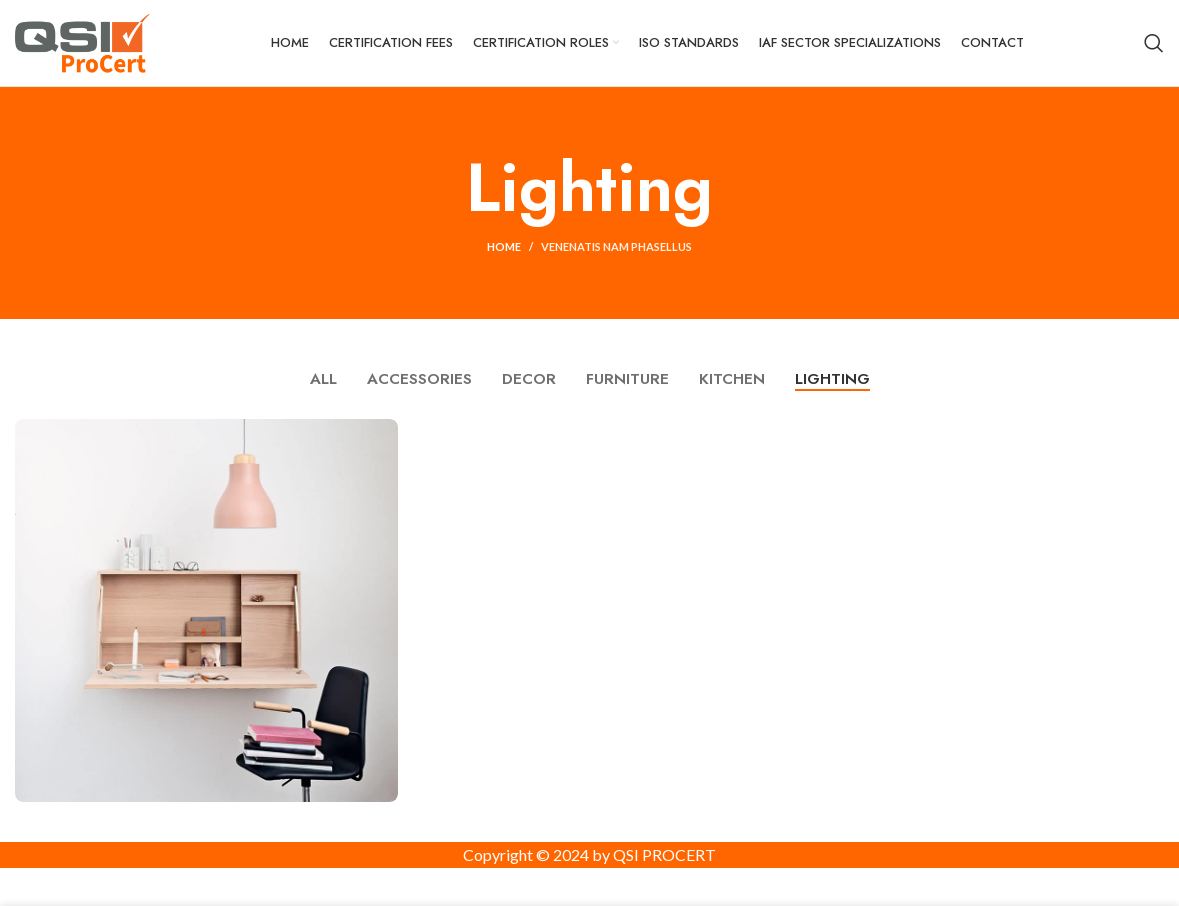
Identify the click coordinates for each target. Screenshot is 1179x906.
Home (504, 264)
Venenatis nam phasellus (616, 264)
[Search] (1154, 52)
